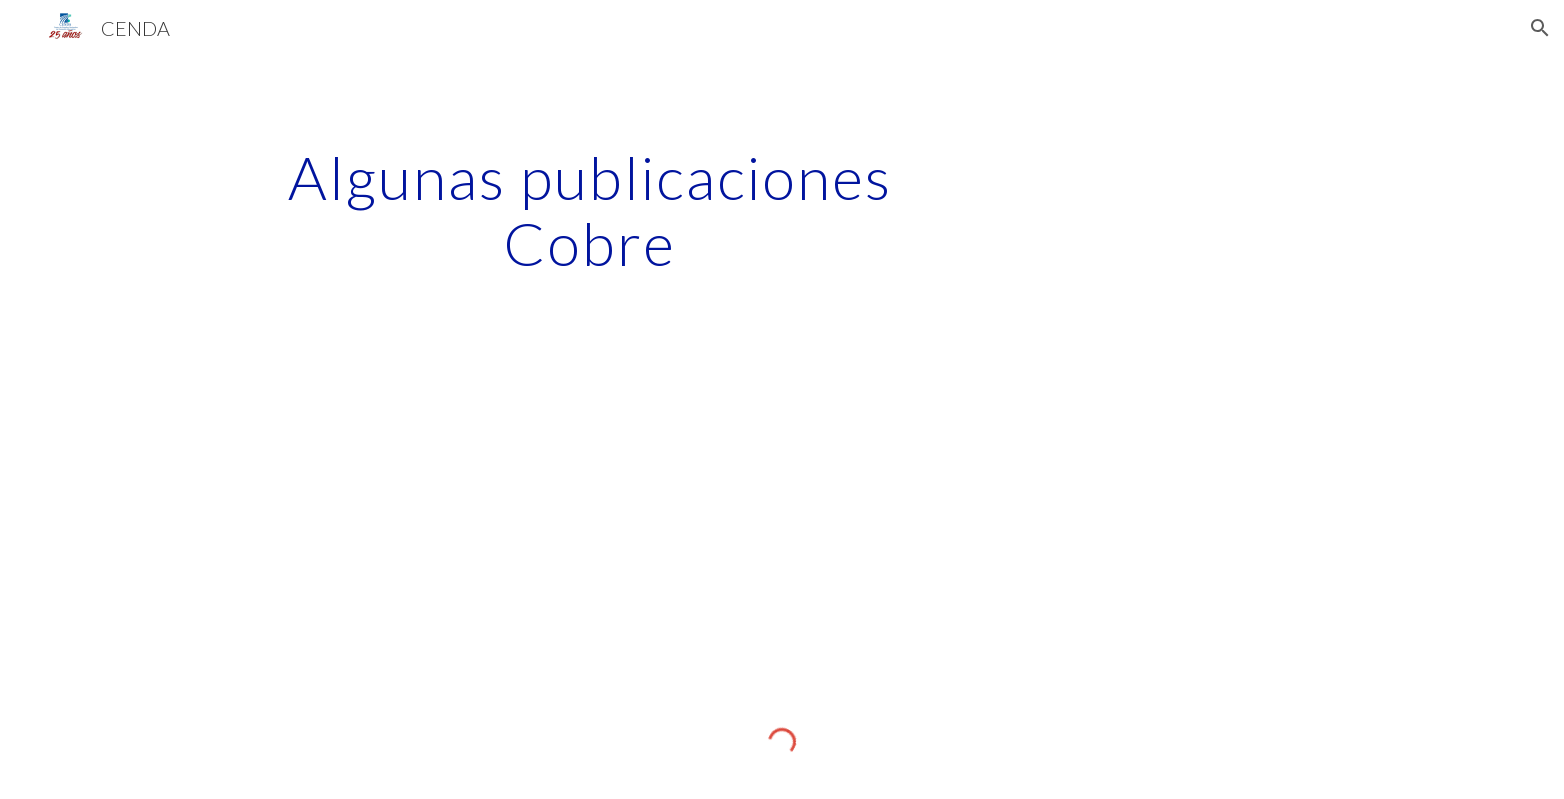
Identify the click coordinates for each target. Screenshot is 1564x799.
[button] (1540, 28)
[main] (590, 210)
